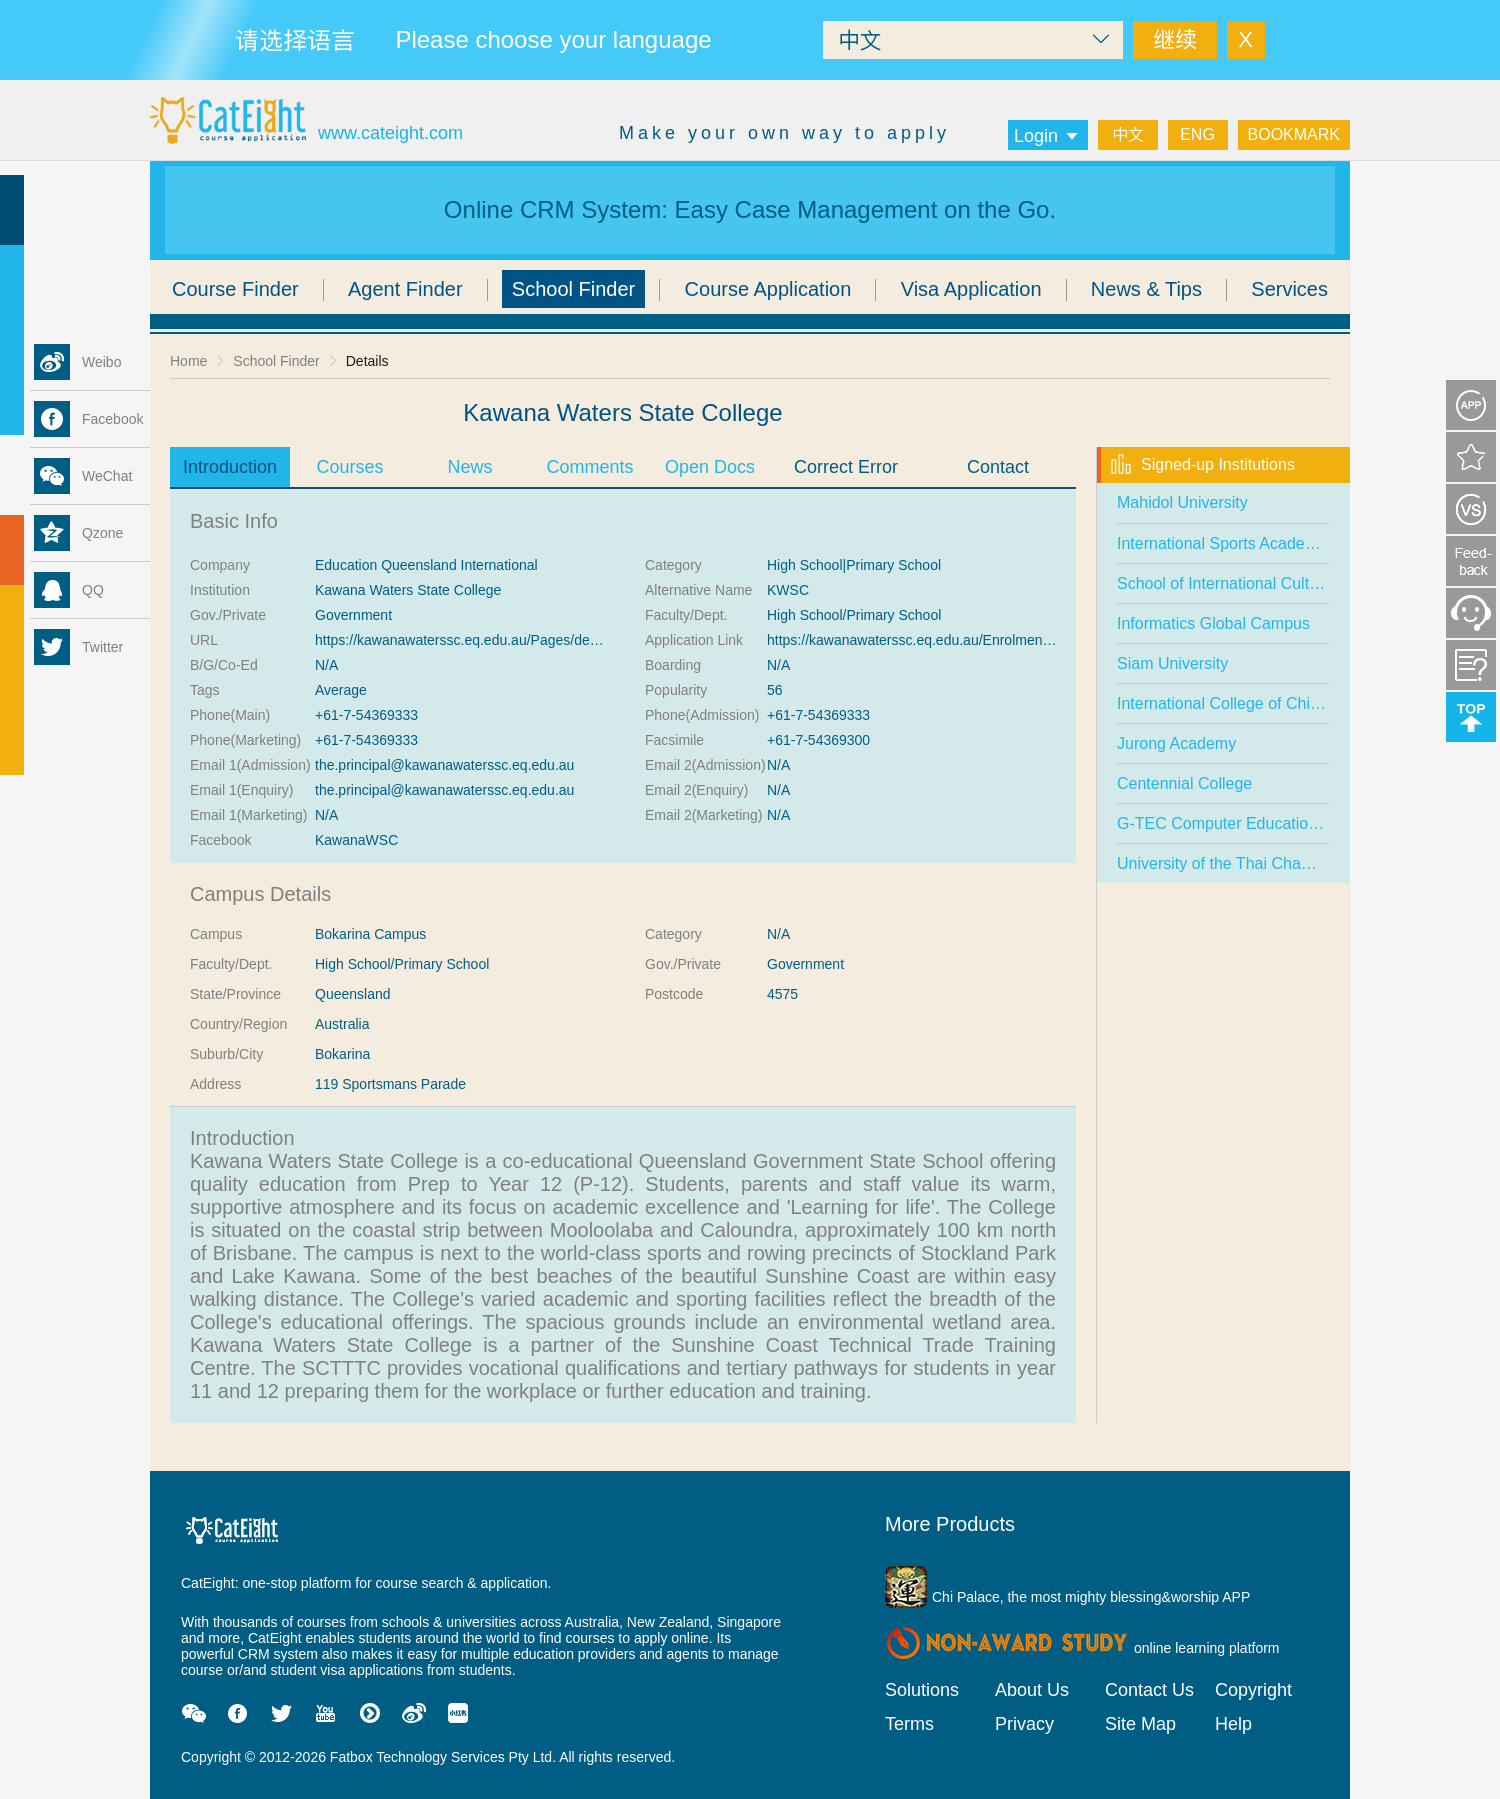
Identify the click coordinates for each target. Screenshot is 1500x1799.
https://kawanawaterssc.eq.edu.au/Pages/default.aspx (482, 640)
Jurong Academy (1176, 743)
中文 (1128, 134)
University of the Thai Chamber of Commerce (1277, 863)
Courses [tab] (349, 467)
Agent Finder (405, 289)
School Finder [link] (276, 361)
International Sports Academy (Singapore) (1265, 543)
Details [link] (367, 361)
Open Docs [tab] (710, 467)
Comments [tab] (589, 467)
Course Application (768, 289)
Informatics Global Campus (1213, 623)
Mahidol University (1182, 502)
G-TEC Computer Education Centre (1243, 823)
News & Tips (1146, 289)
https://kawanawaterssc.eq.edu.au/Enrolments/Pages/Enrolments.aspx (986, 640)
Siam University (1172, 663)
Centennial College (1184, 783)
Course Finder (235, 289)
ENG (1197, 134)
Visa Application (971, 289)
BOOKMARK (1294, 134)
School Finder (573, 289)
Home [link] (188, 361)
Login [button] (1047, 136)
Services (1289, 289)
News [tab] (469, 467)
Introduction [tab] (230, 467)
